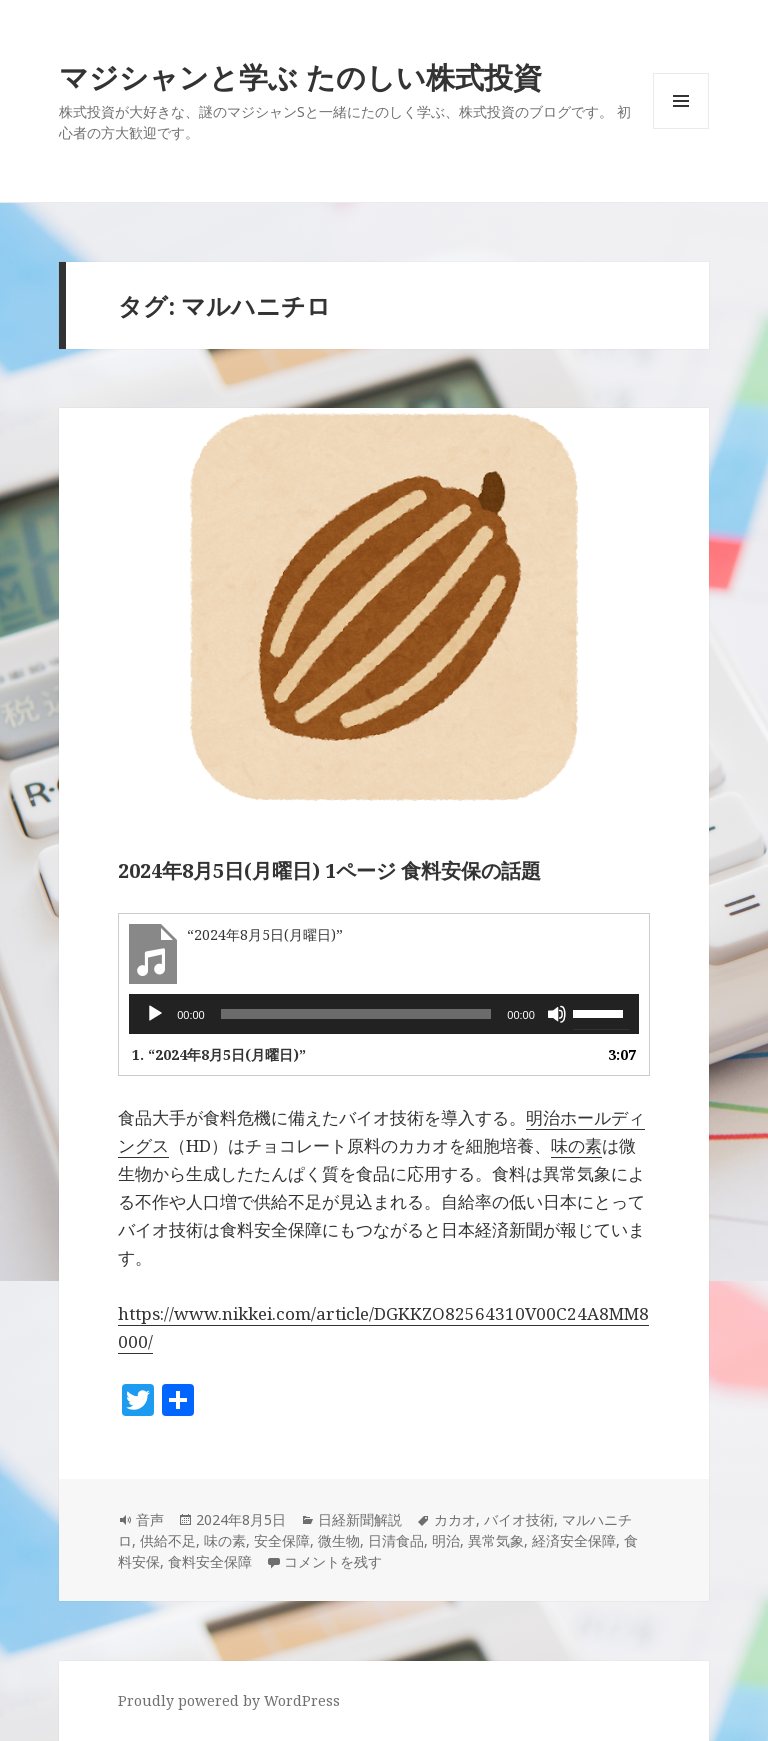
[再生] (155, 1014)
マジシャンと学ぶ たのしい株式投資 (300, 76)
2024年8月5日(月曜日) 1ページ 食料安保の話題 (329, 870)
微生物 (339, 1540)
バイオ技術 (519, 1519)
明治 (446, 1540)
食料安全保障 (210, 1561)
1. (219, 1054)
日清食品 (396, 1540)
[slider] (356, 1014)
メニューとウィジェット (681, 128)
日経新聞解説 (360, 1519)
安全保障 (282, 1540)
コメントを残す (333, 1561)
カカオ (455, 1519)
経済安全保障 (574, 1540)
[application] (384, 1014)
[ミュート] (557, 1014)
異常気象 (496, 1540)
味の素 (576, 1145)
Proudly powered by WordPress (229, 1700)
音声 (150, 1519)
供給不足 (168, 1540)
